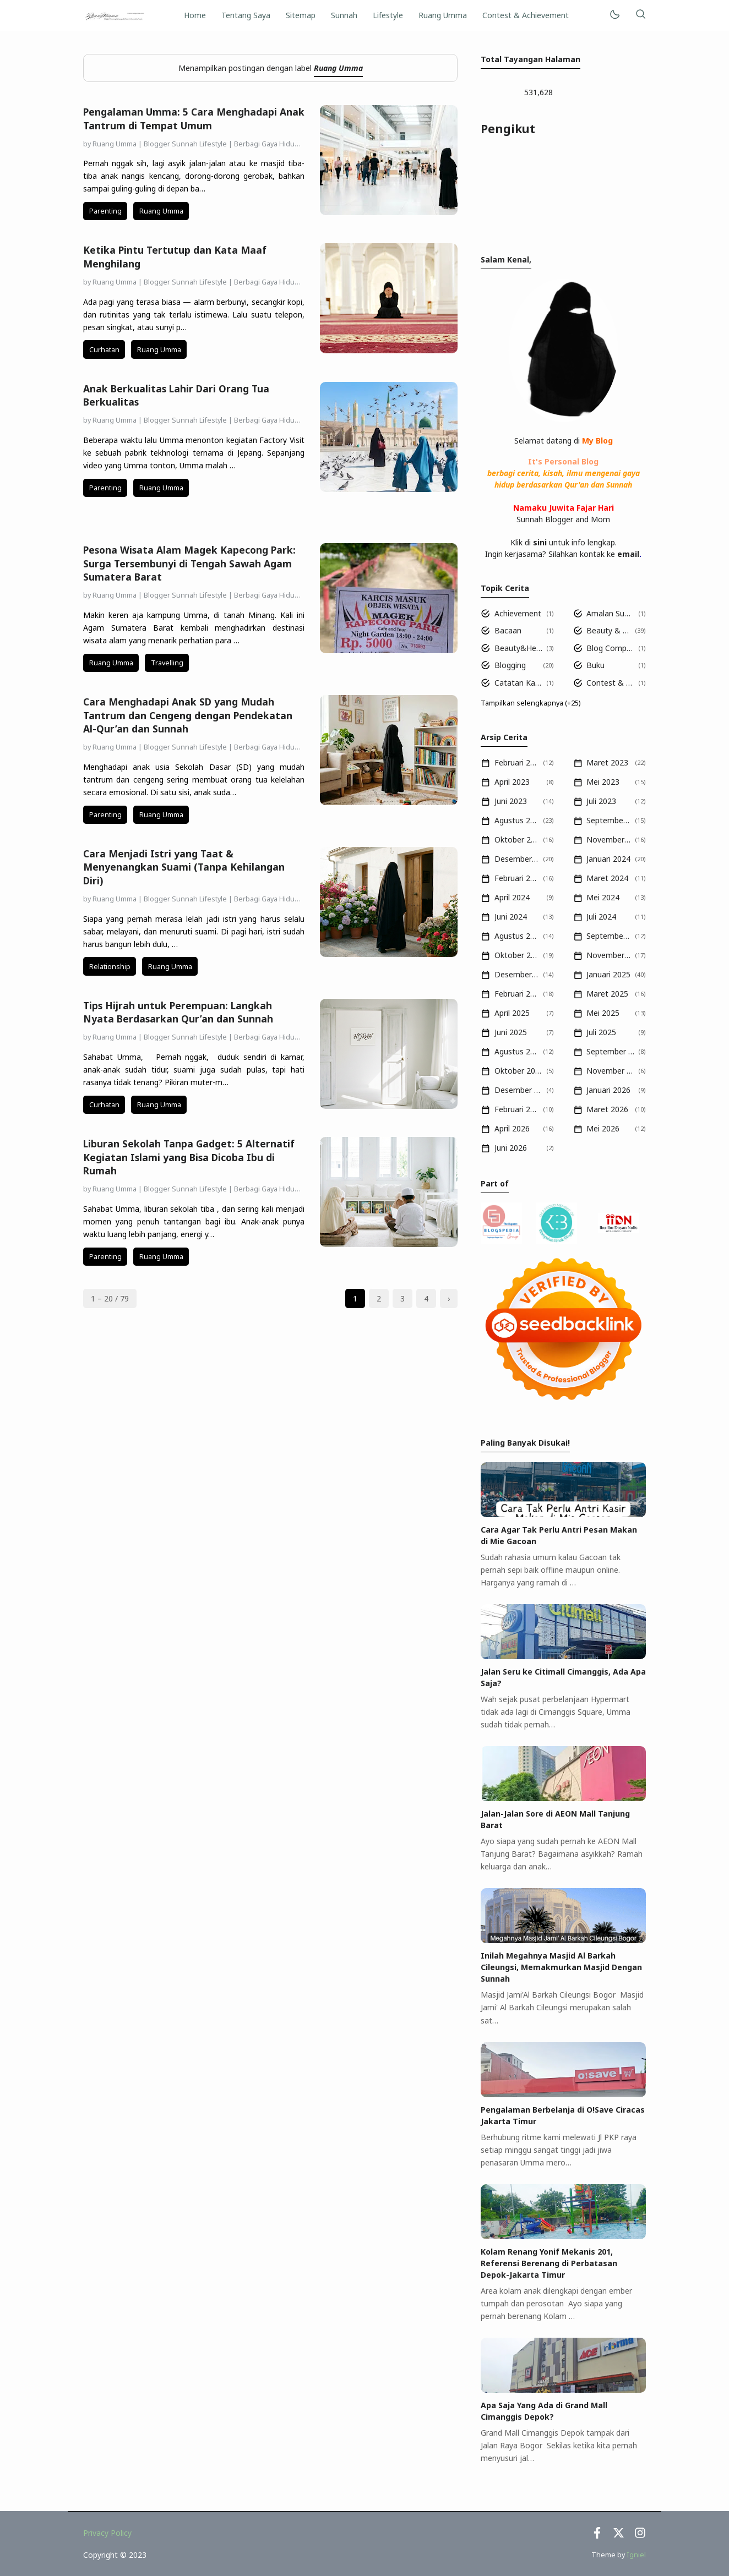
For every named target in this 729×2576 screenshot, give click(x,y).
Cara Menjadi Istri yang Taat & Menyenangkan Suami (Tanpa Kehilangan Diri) (184, 867)
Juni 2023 (510, 801)
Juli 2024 (601, 916)
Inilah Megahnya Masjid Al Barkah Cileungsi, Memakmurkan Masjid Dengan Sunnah (561, 1967)
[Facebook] (597, 2535)
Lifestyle (388, 15)
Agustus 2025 (516, 1051)
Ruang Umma (442, 15)
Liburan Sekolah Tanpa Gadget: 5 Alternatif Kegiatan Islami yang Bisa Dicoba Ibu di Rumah (189, 1157)
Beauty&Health (518, 648)
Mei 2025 (602, 1013)
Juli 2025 (601, 1032)
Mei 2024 (602, 897)
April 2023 (512, 781)
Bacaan (507, 630)
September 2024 (608, 936)
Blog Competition (610, 648)
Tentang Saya (245, 15)
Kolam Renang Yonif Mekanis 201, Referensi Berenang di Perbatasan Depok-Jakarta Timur (549, 2263)
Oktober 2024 (516, 955)
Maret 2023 (607, 762)
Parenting (105, 211)
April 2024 (512, 897)
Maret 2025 (607, 993)
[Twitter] (618, 2535)
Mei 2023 (602, 781)
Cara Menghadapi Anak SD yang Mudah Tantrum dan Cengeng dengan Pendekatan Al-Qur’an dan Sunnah (187, 715)
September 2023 (608, 820)
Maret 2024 (607, 878)
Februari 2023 (516, 762)
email (628, 554)
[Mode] (614, 15)
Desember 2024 (516, 974)
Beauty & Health (608, 630)
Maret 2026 (607, 1109)
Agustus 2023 (516, 820)
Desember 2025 (518, 1090)
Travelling (167, 663)
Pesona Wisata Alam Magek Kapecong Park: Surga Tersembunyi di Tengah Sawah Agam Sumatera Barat (189, 563)
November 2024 (608, 955)
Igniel (636, 2554)
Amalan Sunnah (610, 613)
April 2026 (512, 1128)
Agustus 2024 (516, 936)
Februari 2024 (516, 878)
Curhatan (104, 349)
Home (195, 15)
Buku (595, 665)
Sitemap (300, 15)
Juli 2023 (601, 801)
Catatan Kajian (518, 682)
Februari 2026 (516, 1109)
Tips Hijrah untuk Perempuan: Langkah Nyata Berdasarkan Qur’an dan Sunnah (178, 1012)
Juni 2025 (510, 1032)
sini (540, 542)
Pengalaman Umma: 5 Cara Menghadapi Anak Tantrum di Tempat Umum (193, 118)
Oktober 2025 (518, 1070)
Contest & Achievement (525, 15)
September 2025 (610, 1051)
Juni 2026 (510, 1147)
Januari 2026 (608, 1090)
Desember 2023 (516, 859)
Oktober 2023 (516, 839)
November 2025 (610, 1070)
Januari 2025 (608, 974)
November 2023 (608, 839)
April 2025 (512, 1013)
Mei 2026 (602, 1128)
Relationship (109, 966)
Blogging (510, 665)
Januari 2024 (608, 859)
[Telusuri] (640, 15)
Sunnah (344, 15)
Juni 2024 (510, 916)
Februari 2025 (516, 993)
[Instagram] (640, 2535)
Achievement (517, 613)
